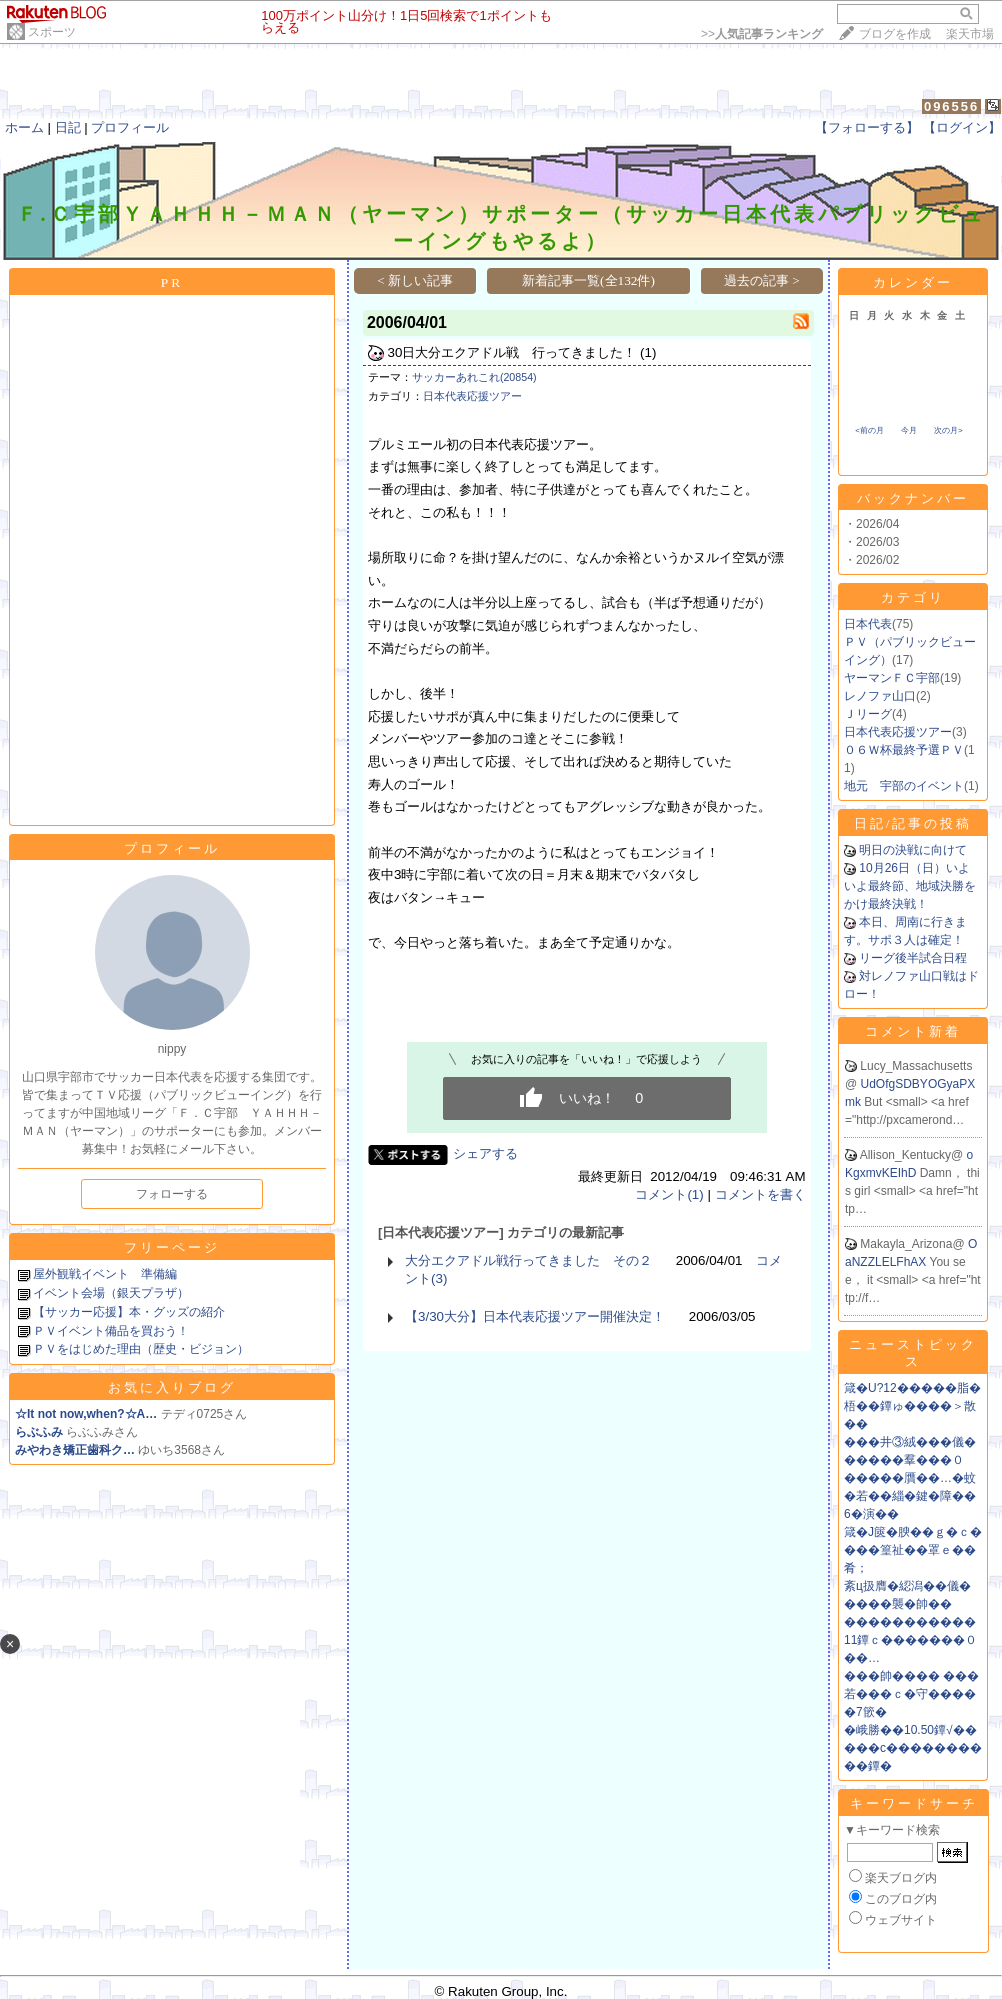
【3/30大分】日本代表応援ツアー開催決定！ (535, 1316)
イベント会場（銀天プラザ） (111, 1293)
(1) (648, 352)
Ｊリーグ (868, 714)
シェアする (485, 1153)
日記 (68, 127)
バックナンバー (913, 498)
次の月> (948, 430)
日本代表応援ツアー (472, 396)
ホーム (24, 127)
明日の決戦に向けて (913, 850)
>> (762, 34)
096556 (951, 106)
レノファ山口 (880, 696)
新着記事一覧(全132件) (588, 280)
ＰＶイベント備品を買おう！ (111, 1331)
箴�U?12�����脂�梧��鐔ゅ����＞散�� (912, 1406)
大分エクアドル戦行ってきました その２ (528, 1260)
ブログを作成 (895, 34)
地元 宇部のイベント (904, 786)
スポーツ (52, 32)
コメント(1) (669, 1194)
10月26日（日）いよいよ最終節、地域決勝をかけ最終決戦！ (910, 886)
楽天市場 (970, 34)
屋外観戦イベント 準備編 (105, 1274)
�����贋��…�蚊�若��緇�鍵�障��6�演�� (910, 1496)
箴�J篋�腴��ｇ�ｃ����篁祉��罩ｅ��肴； (913, 1550)
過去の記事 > (762, 280)
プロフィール (130, 127)
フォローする (172, 1194)
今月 (909, 430)
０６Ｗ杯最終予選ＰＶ (904, 750)
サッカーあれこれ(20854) (474, 377)
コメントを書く (760, 1194)
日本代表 (868, 624)
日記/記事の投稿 (913, 823)
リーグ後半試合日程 (913, 958)
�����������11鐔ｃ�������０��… (910, 1640)
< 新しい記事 (415, 280)
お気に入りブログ (172, 1387)
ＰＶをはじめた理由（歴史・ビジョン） (141, 1349)
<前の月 (869, 430)
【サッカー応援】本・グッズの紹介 (129, 1312)
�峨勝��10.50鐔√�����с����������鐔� (913, 1748)
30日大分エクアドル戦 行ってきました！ (512, 352)
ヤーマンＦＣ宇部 (892, 678)
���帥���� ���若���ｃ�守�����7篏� (911, 1694)
